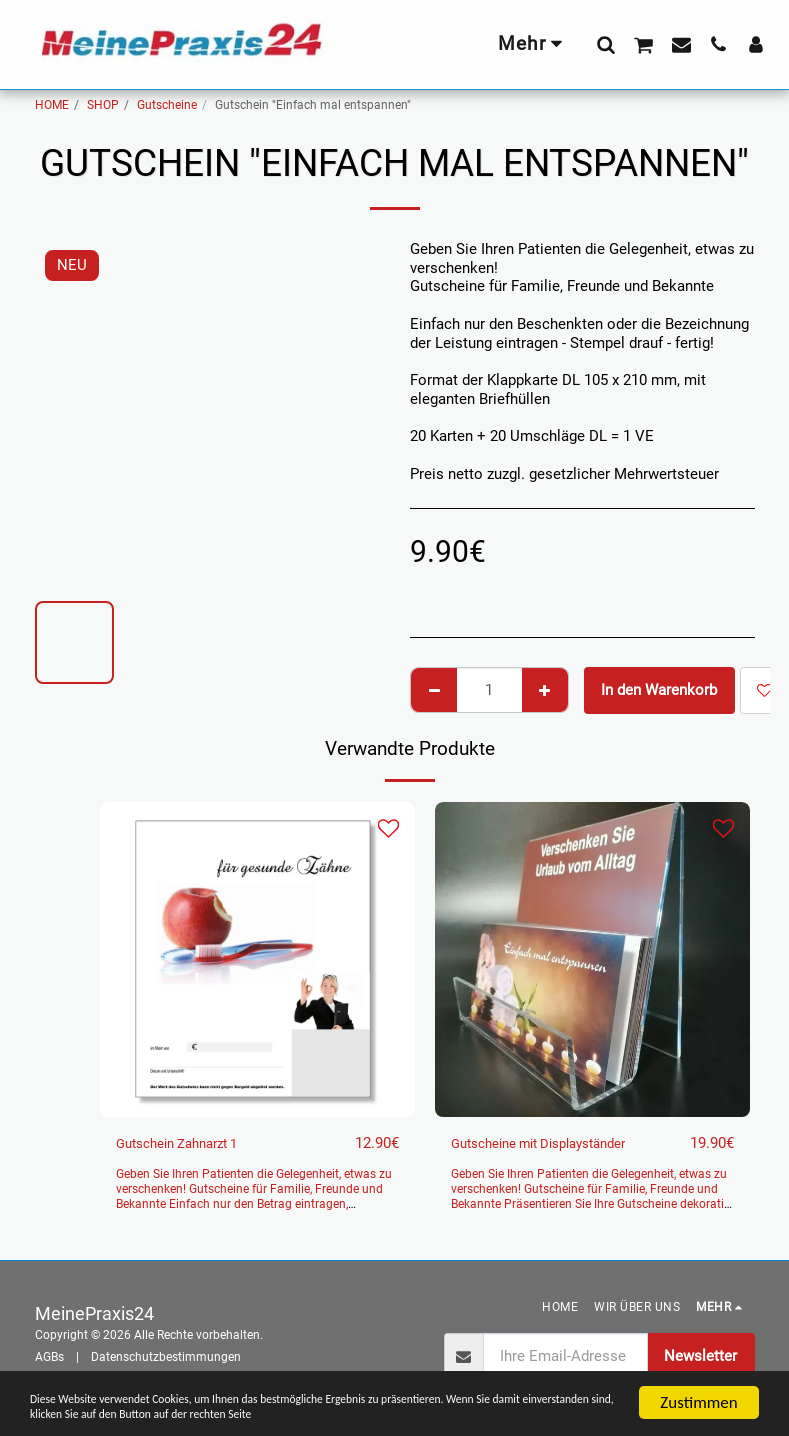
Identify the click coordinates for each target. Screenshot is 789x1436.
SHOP (103, 105)
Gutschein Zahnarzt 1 (186, 1144)
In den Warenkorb (659, 690)
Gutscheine (167, 105)
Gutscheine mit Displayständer (553, 1144)
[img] (257, 959)
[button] (605, 44)
